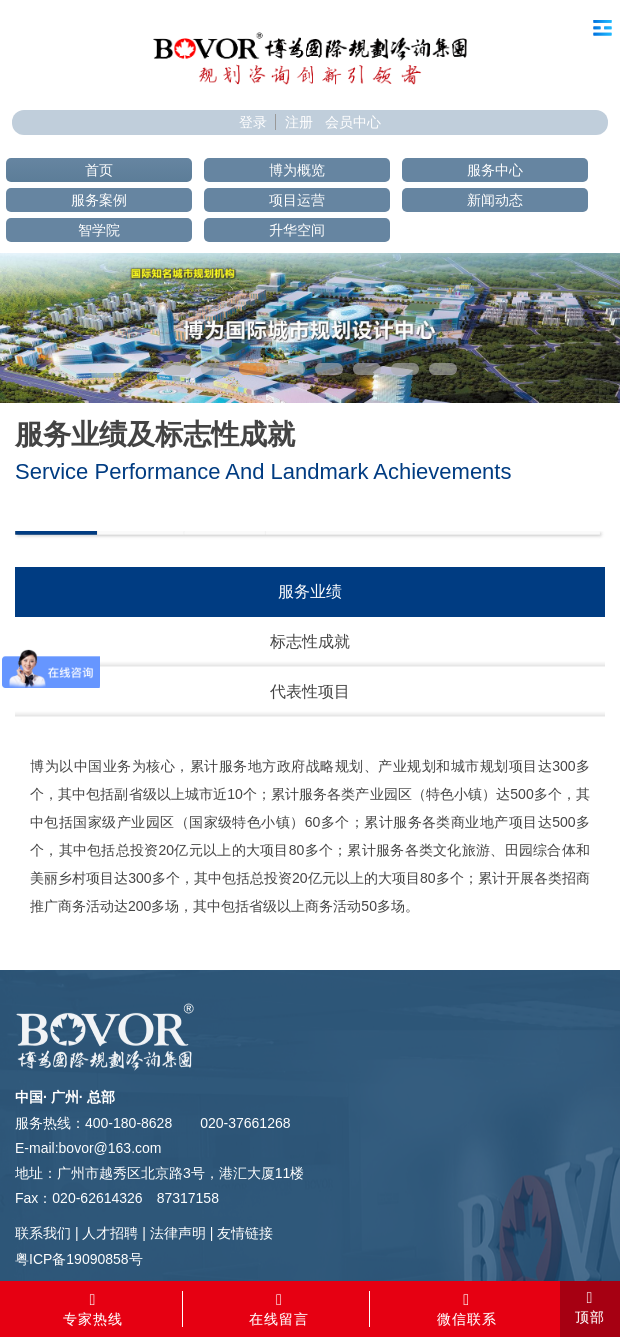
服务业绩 (310, 591)
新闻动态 (495, 200)
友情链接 (245, 1233)
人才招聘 (110, 1233)
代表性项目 (310, 691)
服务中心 (495, 170)
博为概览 (297, 170)
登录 (253, 122)
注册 (299, 122)
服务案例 (99, 200)
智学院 (99, 230)
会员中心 (353, 122)
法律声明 (178, 1233)
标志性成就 (310, 641)
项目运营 (297, 200)
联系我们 (43, 1233)
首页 (99, 170)
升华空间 (297, 230)
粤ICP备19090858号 (79, 1259)
